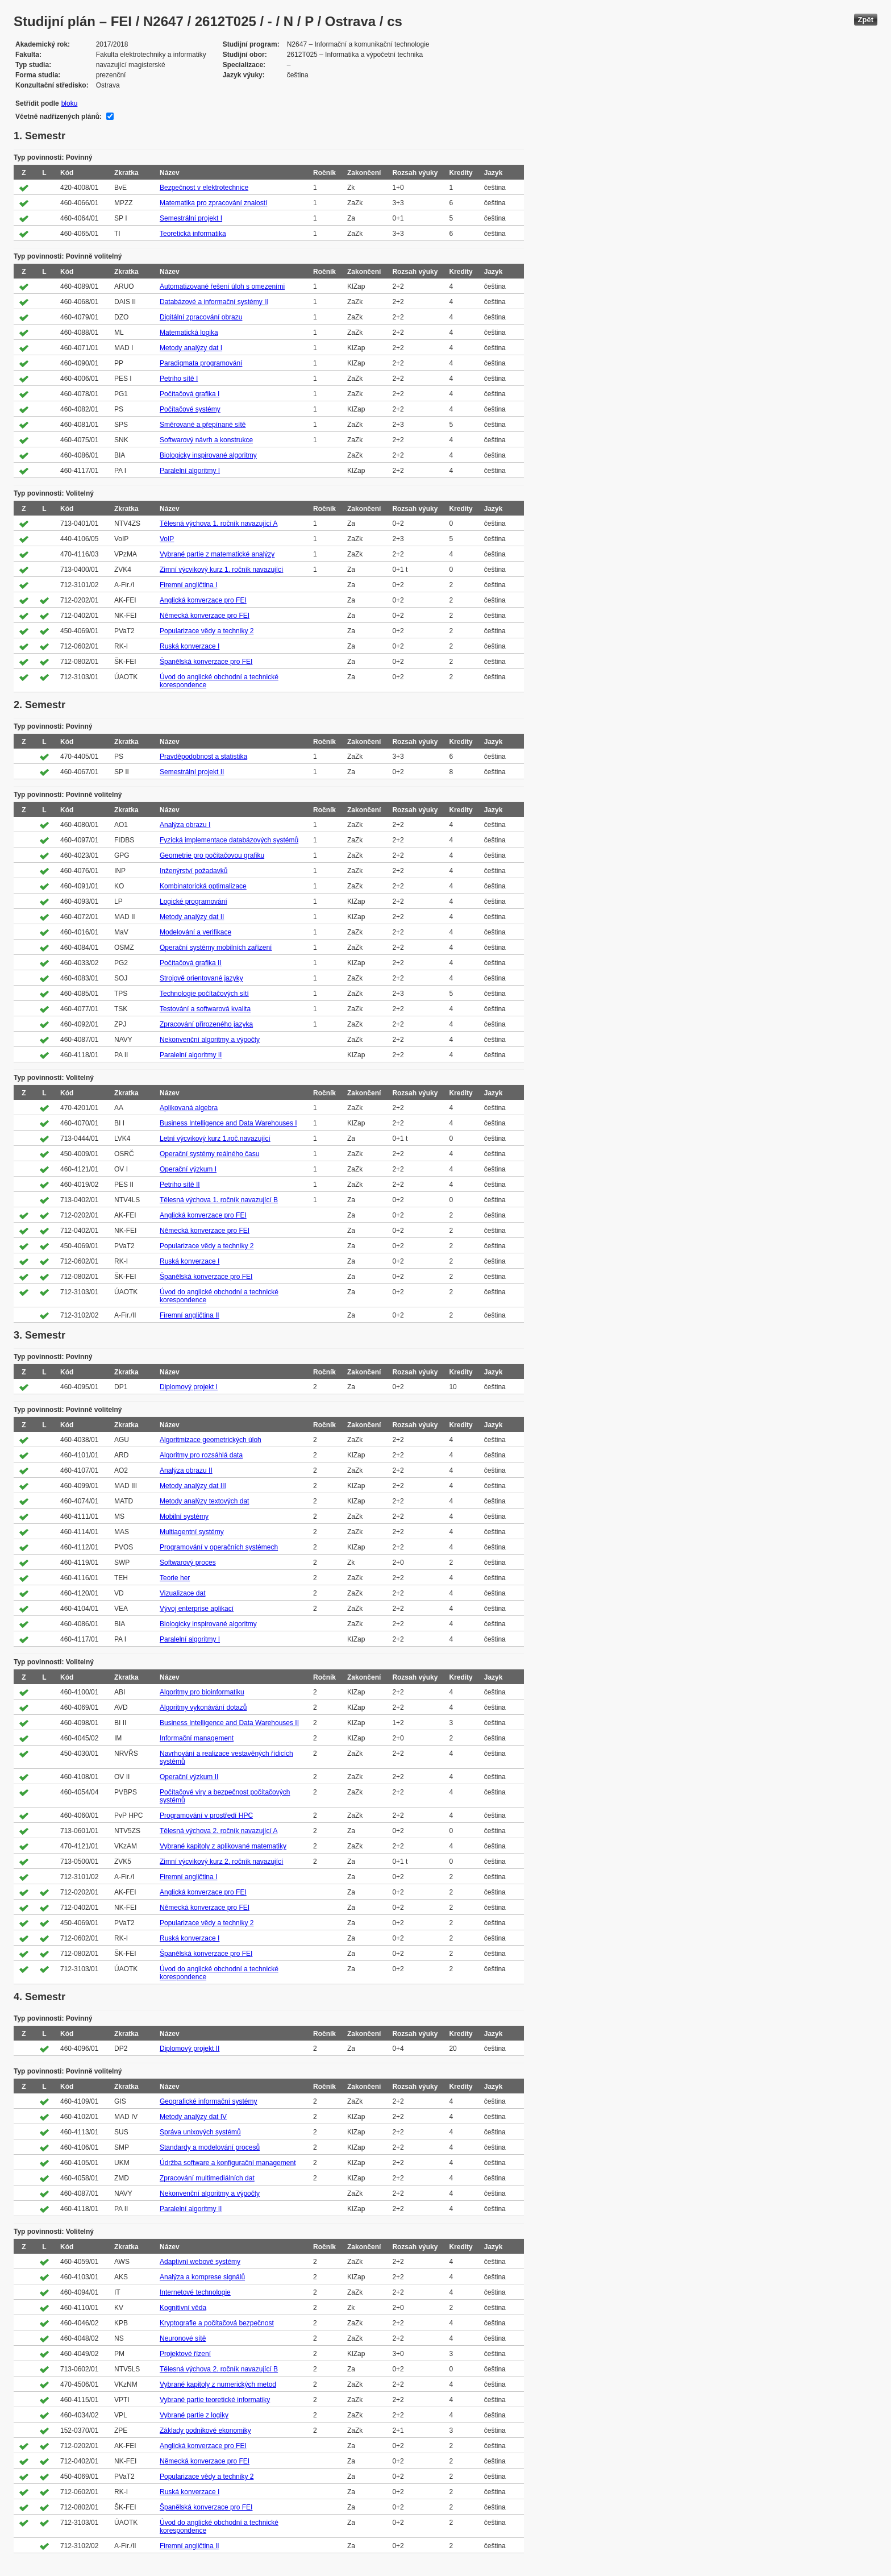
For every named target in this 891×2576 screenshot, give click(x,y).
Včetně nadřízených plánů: (58, 117)
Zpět (865, 19)
